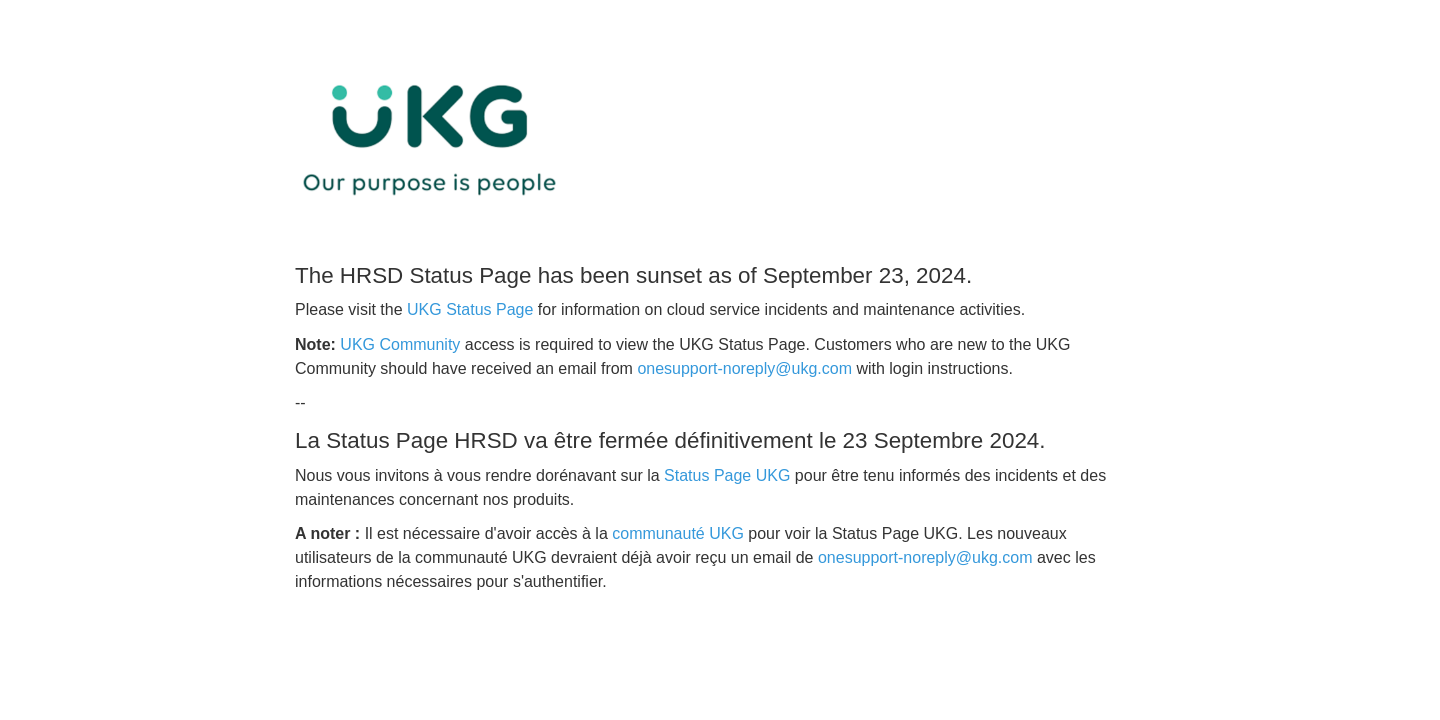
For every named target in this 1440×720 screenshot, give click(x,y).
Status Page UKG (727, 475)
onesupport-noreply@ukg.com (744, 368)
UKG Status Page (470, 309)
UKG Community (400, 344)
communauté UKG (678, 533)
